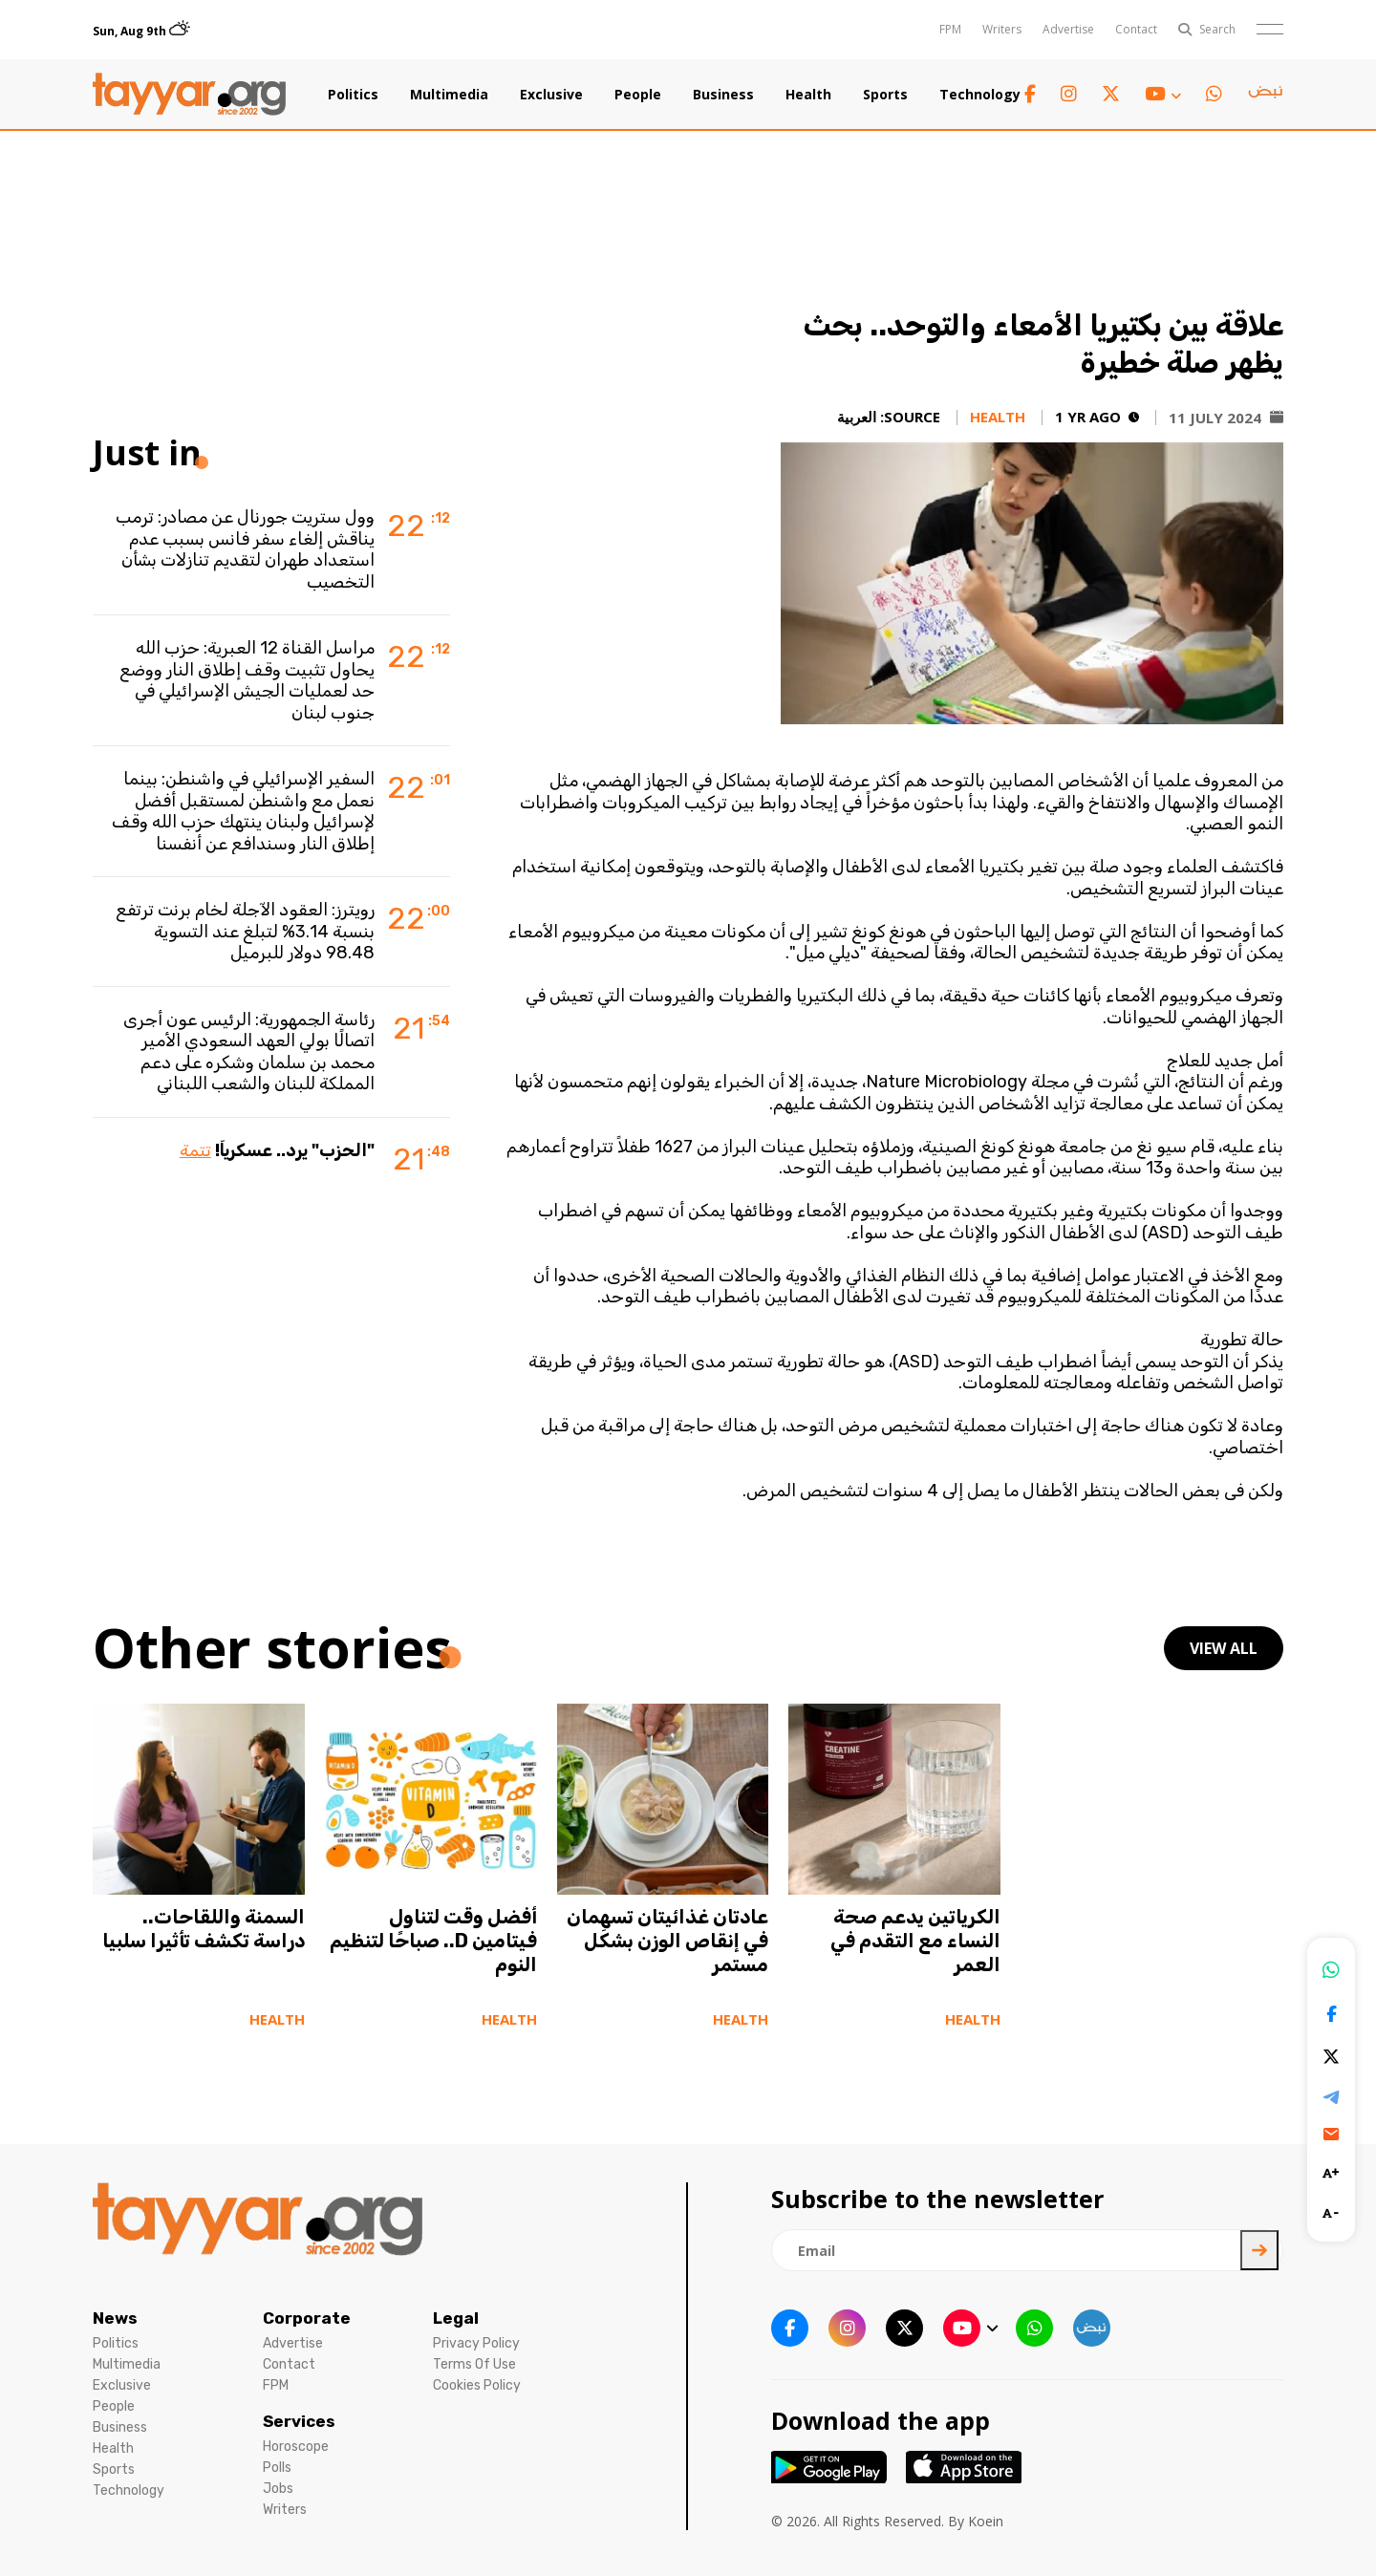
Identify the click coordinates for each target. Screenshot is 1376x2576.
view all (1224, 1648)
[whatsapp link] (1214, 94)
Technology (980, 94)
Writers (1001, 29)
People (637, 94)
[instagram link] (1069, 94)
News (115, 2318)
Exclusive (551, 94)
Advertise (1068, 29)
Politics (353, 94)
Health (808, 94)
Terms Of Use (474, 2364)
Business (723, 94)
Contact (1136, 29)
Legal (456, 2318)
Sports (885, 94)
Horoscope (296, 2446)
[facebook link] (1030, 94)
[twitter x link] (1111, 94)
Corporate (307, 2318)
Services (299, 2421)
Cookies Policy (477, 2385)
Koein (985, 2521)
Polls (277, 2467)
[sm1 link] (1265, 94)
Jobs (278, 2488)
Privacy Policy (476, 2343)
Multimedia (449, 94)
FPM (950, 29)
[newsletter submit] (1259, 2250)
